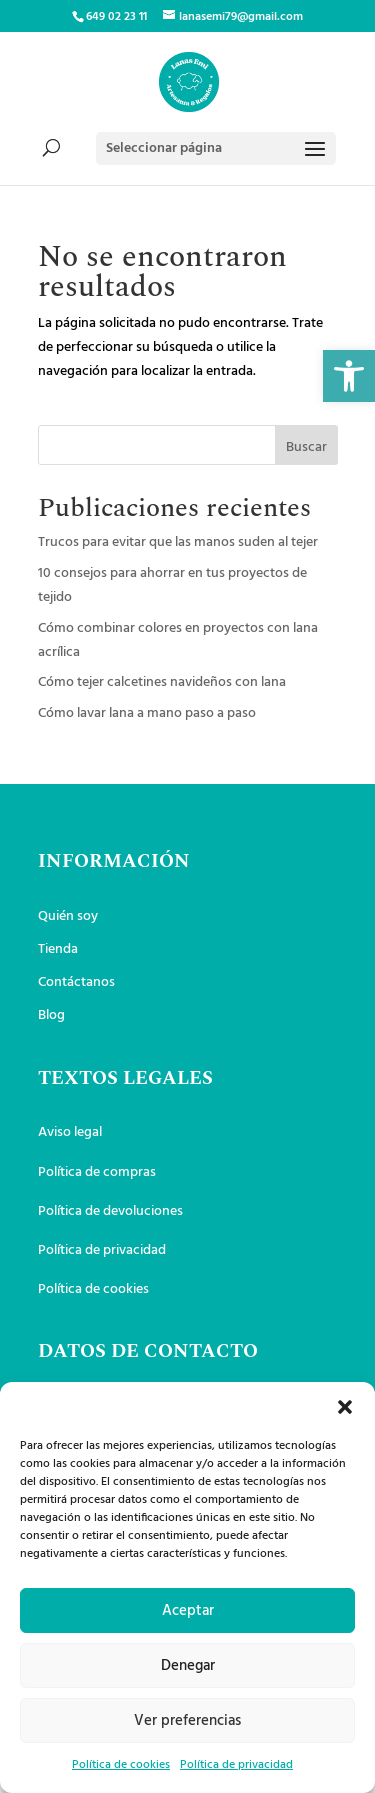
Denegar (188, 1666)
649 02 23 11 (116, 17)
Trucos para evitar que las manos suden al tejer (178, 542)
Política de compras (97, 1172)
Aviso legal (70, 1132)
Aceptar (188, 1611)
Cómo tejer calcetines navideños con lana (162, 682)
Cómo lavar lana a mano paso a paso (147, 713)
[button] (349, 376)
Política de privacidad (236, 1765)
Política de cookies (121, 1765)
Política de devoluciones (110, 1211)
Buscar (306, 447)
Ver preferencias (187, 1721)
